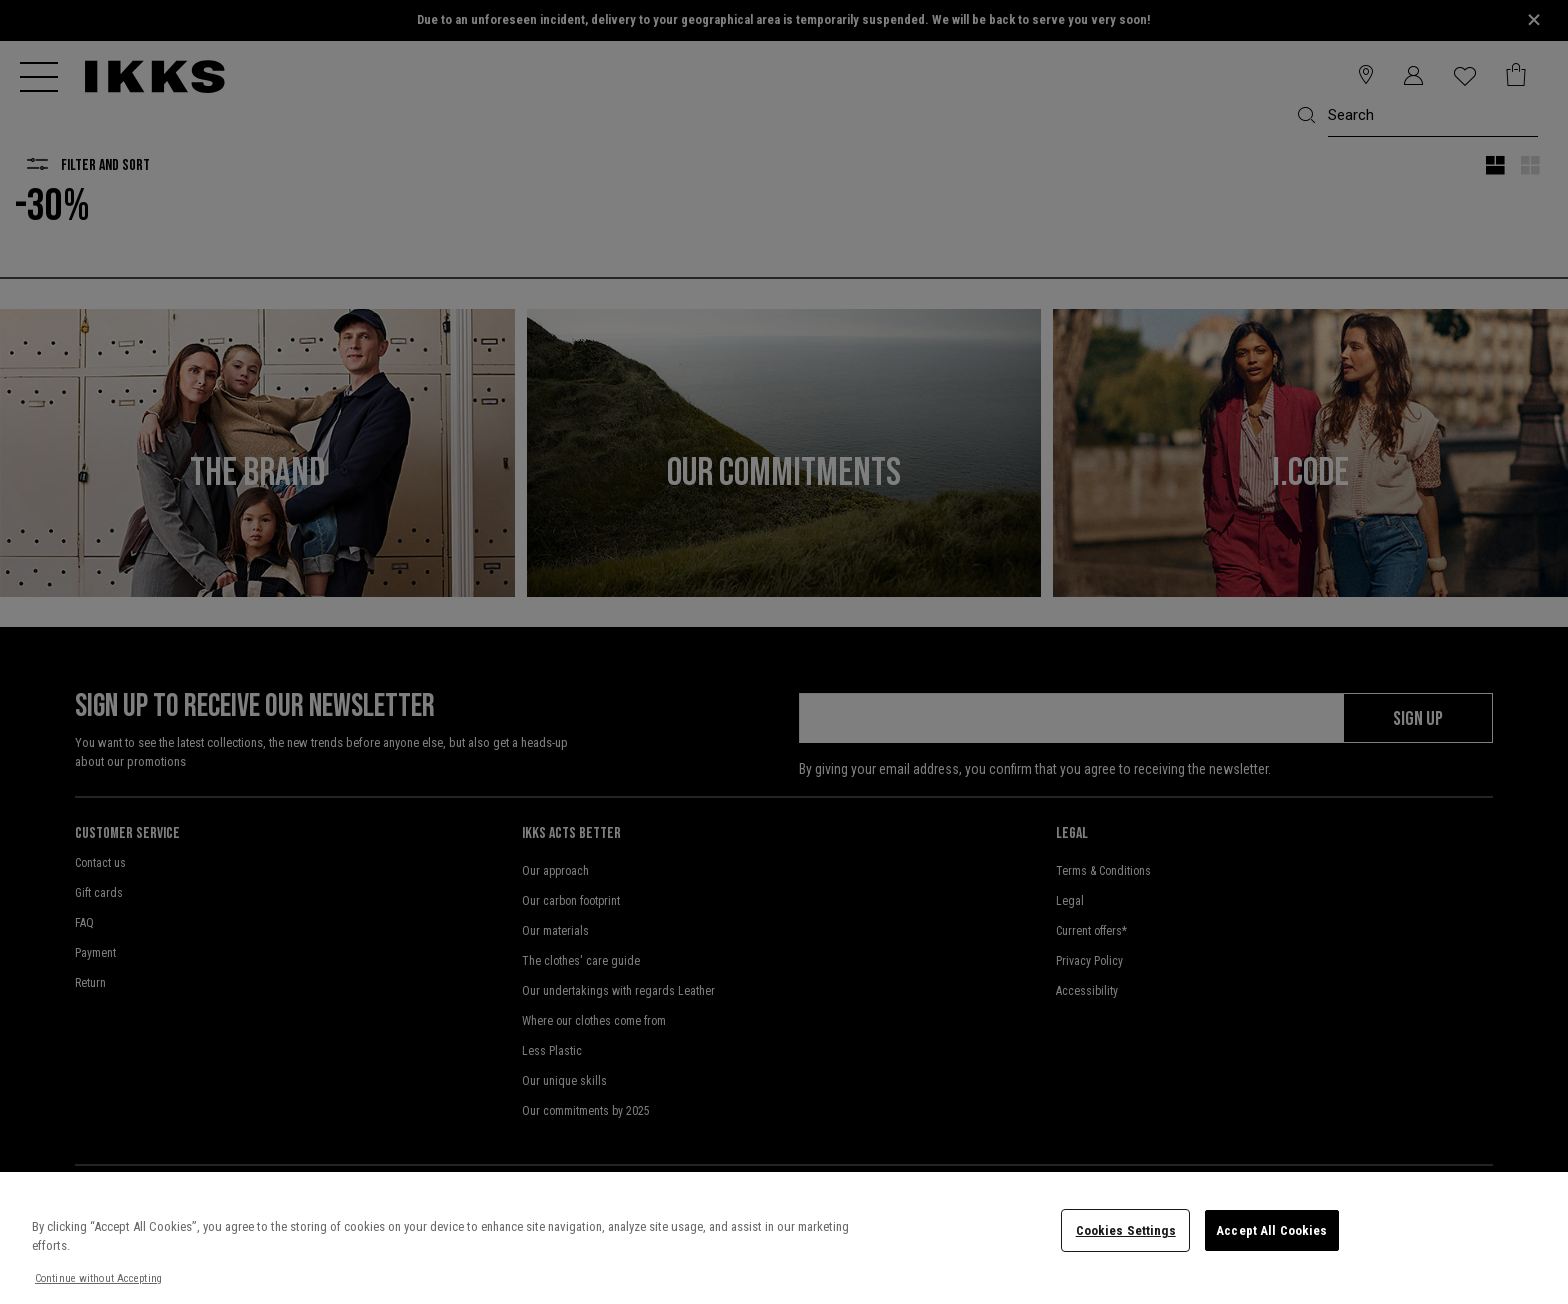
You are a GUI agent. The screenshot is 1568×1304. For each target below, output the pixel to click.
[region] (784, 1238)
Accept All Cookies (1271, 1230)
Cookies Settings (1126, 1230)
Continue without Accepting (98, 1278)
